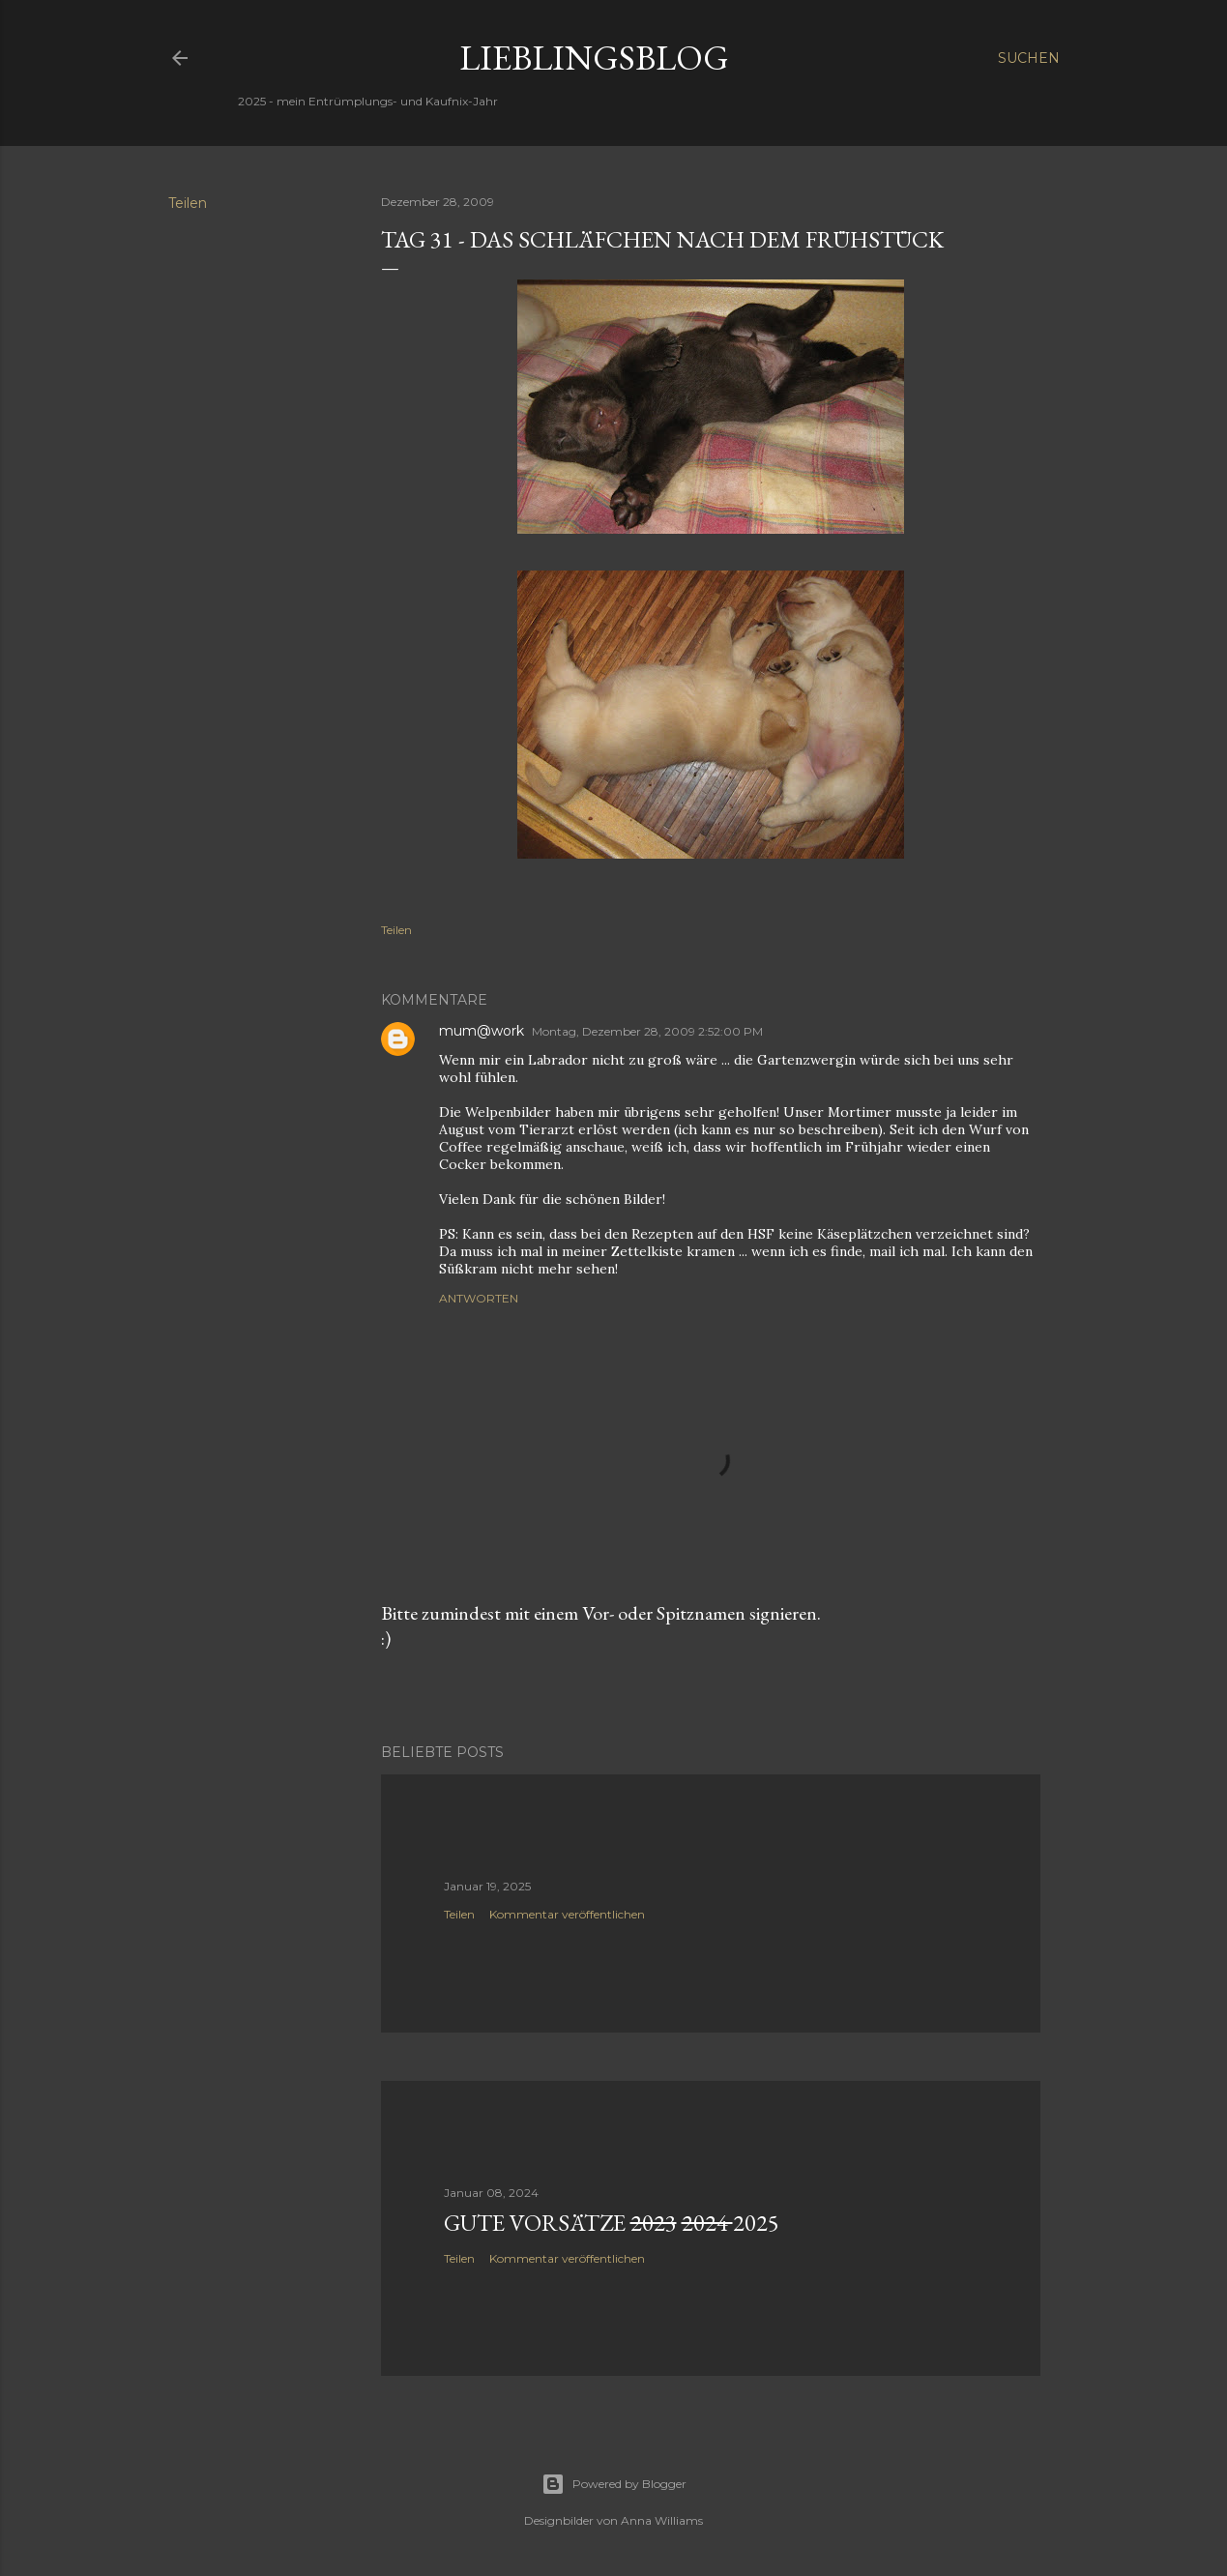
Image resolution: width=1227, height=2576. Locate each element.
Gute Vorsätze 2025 (611, 2223)
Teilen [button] (187, 203)
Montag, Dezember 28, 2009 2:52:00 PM (647, 1031)
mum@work (481, 1030)
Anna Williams (662, 2520)
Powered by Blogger (614, 2484)
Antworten (478, 1298)
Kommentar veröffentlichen (567, 1914)
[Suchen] (1029, 58)
